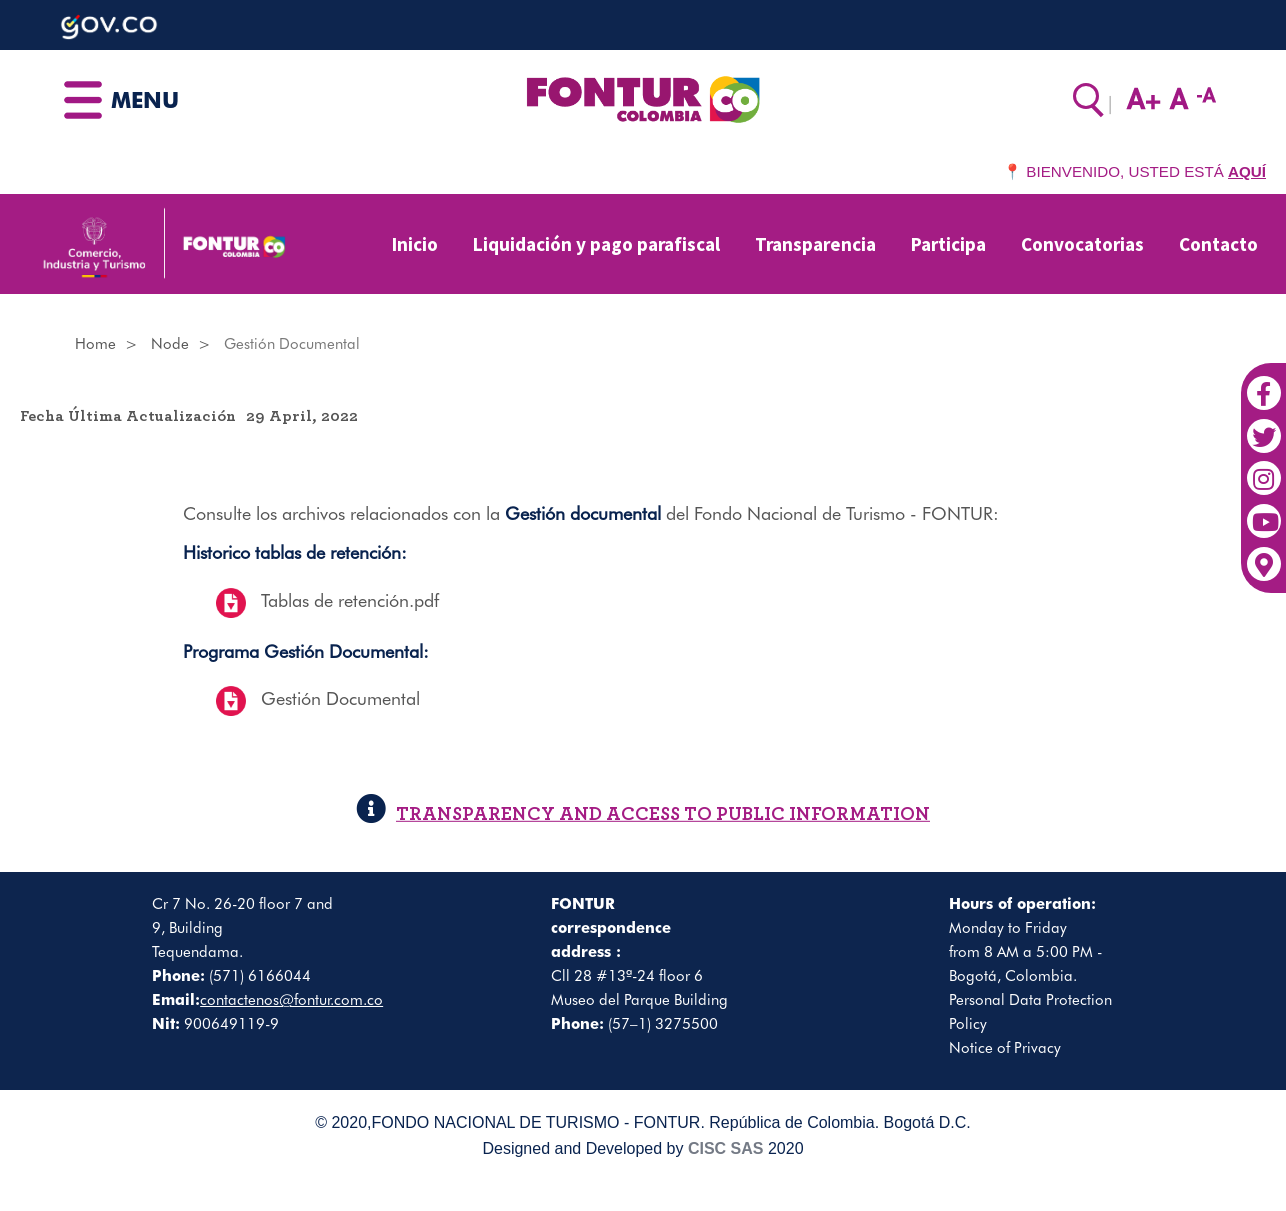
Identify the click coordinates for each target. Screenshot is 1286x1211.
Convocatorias (1082, 244)
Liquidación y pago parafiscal (596, 244)
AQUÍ (1247, 171)
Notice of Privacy (1005, 1048)
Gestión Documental (340, 698)
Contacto (1218, 244)
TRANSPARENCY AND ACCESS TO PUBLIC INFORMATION (643, 814)
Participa (948, 244)
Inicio (415, 244)
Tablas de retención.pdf (350, 600)
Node (170, 344)
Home (95, 344)
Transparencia (815, 244)
